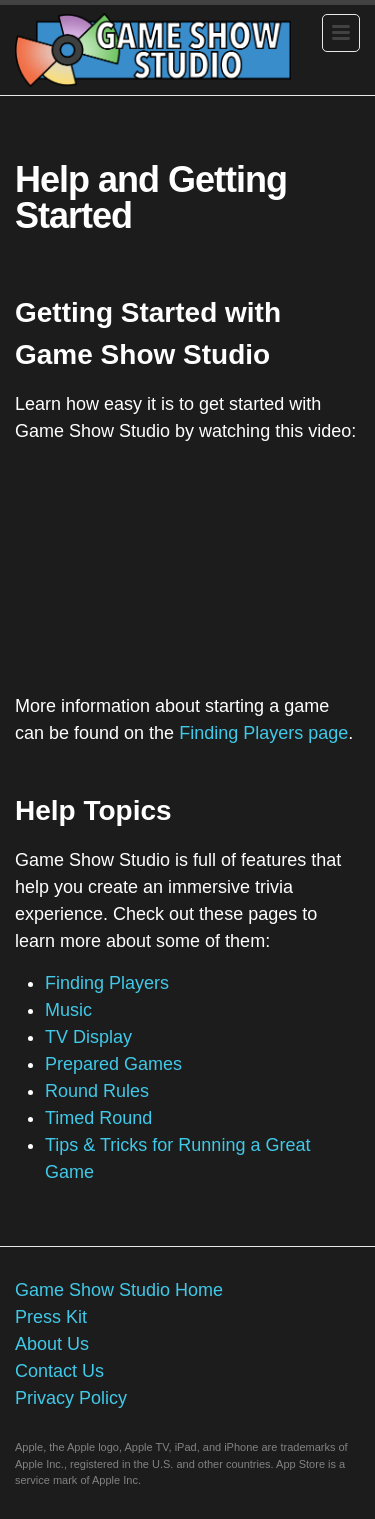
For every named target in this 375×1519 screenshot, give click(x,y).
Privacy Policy (71, 1398)
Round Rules (97, 1091)
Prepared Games (113, 1064)
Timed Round (98, 1118)
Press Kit (51, 1317)
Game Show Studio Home (119, 1290)
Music (68, 1010)
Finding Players (107, 983)
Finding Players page (263, 733)
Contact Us (59, 1371)
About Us (52, 1344)
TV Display (88, 1037)
